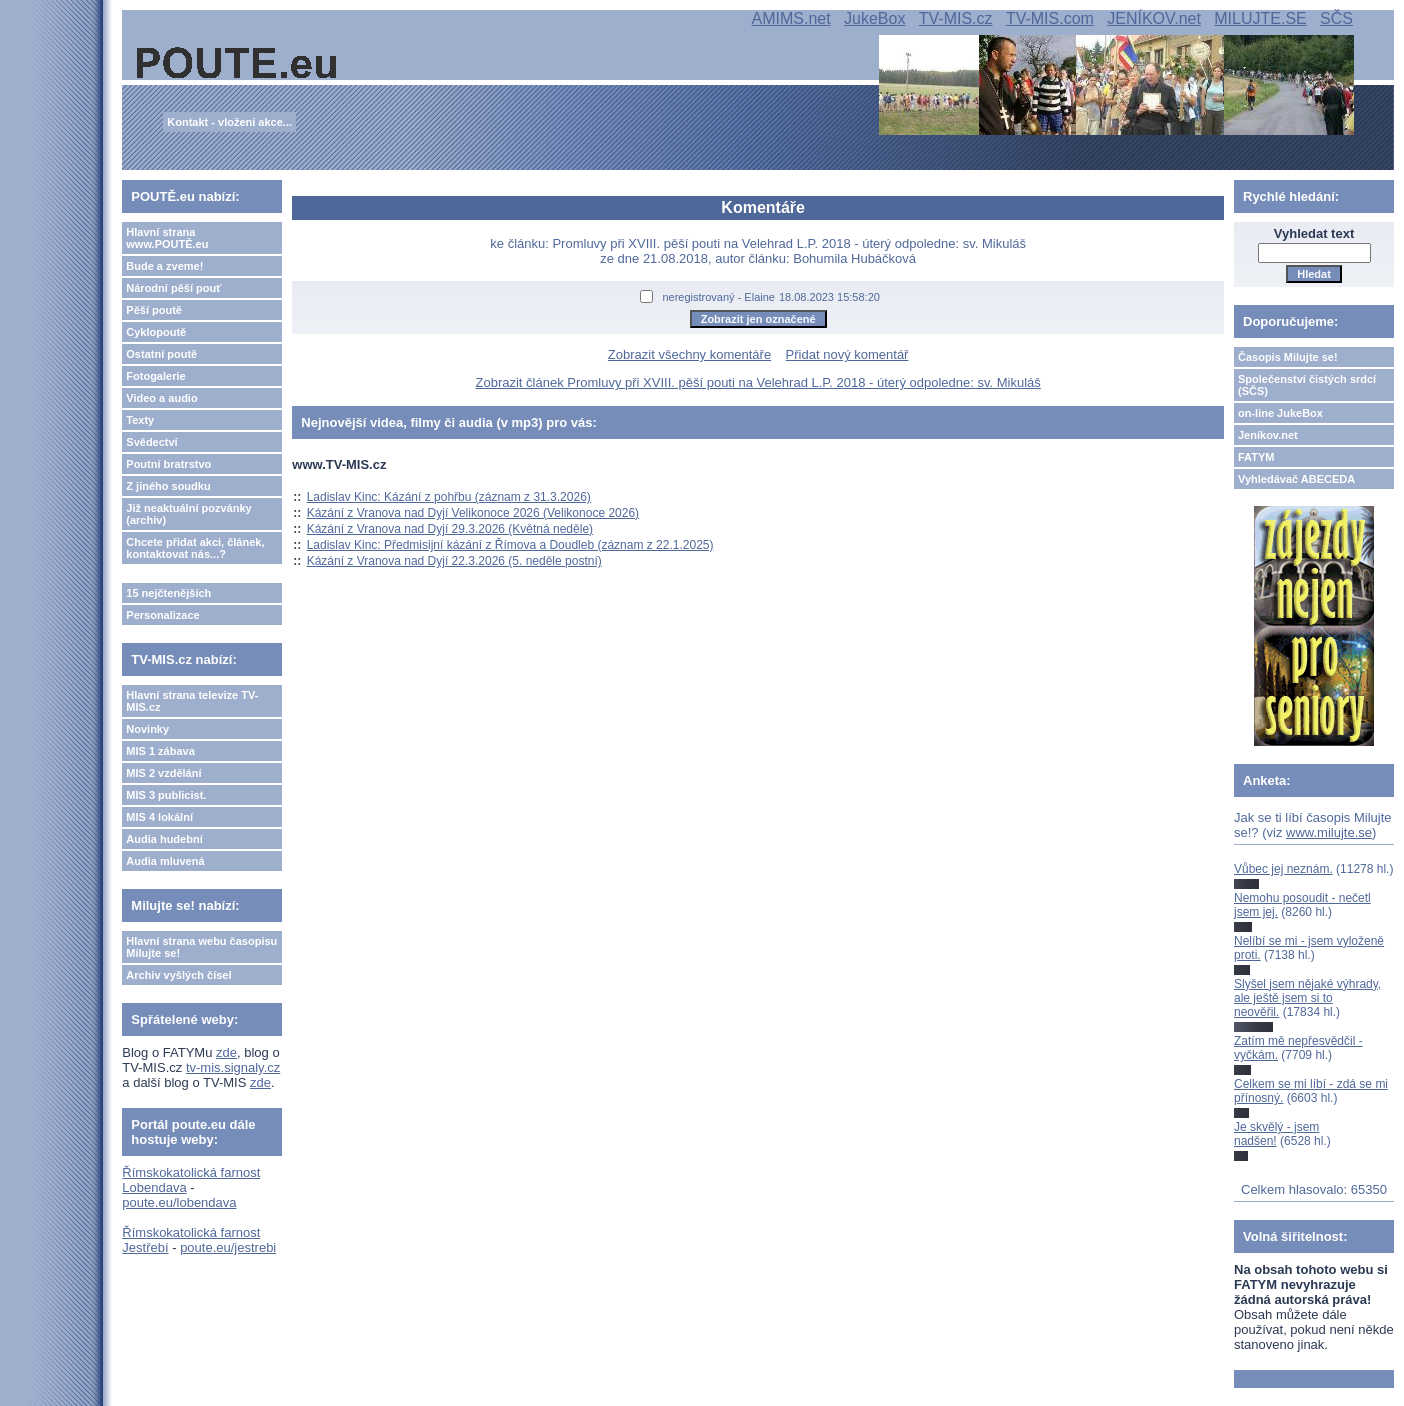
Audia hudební (164, 839)
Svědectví (151, 442)
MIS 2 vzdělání (163, 773)
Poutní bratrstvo (168, 464)
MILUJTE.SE (1260, 18)
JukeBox (874, 18)
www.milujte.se (1329, 832)
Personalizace (162, 615)
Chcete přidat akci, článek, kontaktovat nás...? (195, 548)
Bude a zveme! (164, 266)
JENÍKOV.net (1154, 18)
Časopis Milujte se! (1288, 357)
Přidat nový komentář (847, 354)
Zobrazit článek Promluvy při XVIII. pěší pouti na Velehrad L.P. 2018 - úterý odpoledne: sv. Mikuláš (757, 382)
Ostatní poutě (161, 354)
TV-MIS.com (1050, 18)
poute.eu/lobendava (179, 1202)
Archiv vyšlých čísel (178, 975)
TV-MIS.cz (956, 18)
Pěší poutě (154, 310)
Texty (140, 420)
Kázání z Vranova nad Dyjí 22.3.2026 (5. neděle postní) (454, 561)
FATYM (1256, 457)
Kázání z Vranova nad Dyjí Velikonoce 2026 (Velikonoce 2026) (473, 513)
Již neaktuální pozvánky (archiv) (188, 514)
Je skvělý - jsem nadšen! (1276, 1134)
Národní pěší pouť (173, 288)
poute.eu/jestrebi (228, 1247)
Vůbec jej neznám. (1283, 869)
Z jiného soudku (168, 486)
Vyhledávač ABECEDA (1296, 479)
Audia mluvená (165, 861)
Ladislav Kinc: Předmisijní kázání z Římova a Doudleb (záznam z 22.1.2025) (510, 545)
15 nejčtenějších (168, 593)
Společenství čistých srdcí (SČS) (1307, 385)
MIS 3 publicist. (166, 795)
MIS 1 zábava (160, 751)
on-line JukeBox (1280, 413)
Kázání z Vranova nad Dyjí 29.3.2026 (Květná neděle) (450, 529)
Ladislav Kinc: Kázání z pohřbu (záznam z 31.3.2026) (449, 497)
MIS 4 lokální (159, 817)
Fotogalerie (155, 376)
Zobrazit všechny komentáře (689, 354)
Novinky (147, 729)
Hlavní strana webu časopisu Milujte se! (201, 947)
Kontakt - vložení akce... (229, 122)
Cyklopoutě (156, 332)
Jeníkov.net (1268, 435)
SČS (1336, 18)
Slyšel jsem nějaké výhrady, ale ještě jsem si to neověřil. (1307, 998)
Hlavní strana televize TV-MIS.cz (192, 701)
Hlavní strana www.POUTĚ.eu (167, 238)
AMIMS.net (791, 18)
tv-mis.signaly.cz (233, 1067)
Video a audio (161, 398)
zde (226, 1052)
